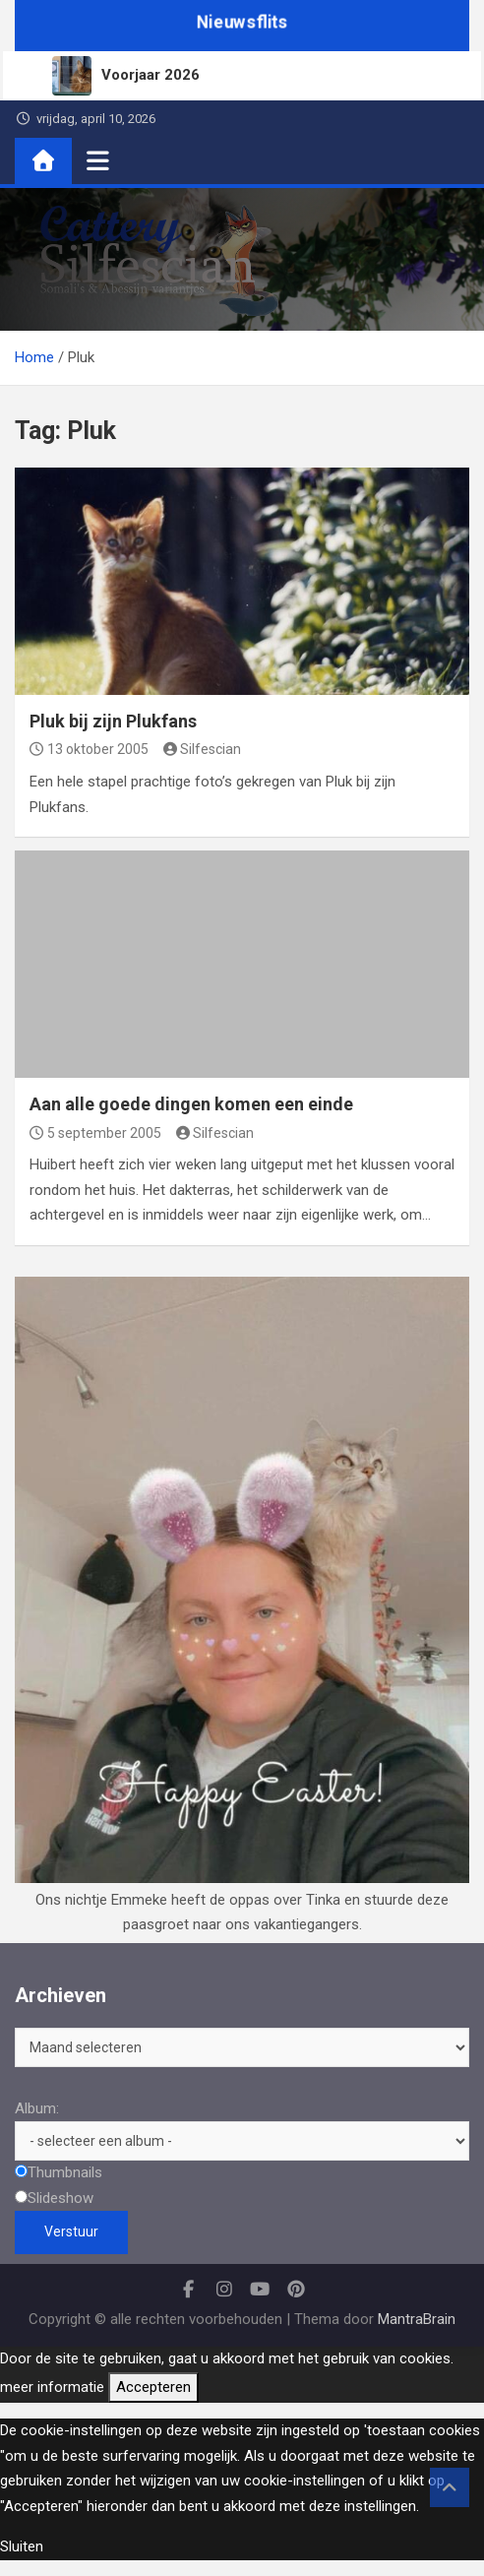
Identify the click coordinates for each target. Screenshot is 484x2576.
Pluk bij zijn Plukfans (113, 721)
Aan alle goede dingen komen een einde (191, 1104)
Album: (37, 2108)
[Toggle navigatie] (98, 160)
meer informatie (52, 2387)
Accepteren (153, 2387)
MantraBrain (416, 2319)
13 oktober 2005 (89, 749)
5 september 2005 (95, 1133)
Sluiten (21, 2546)
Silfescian (202, 749)
